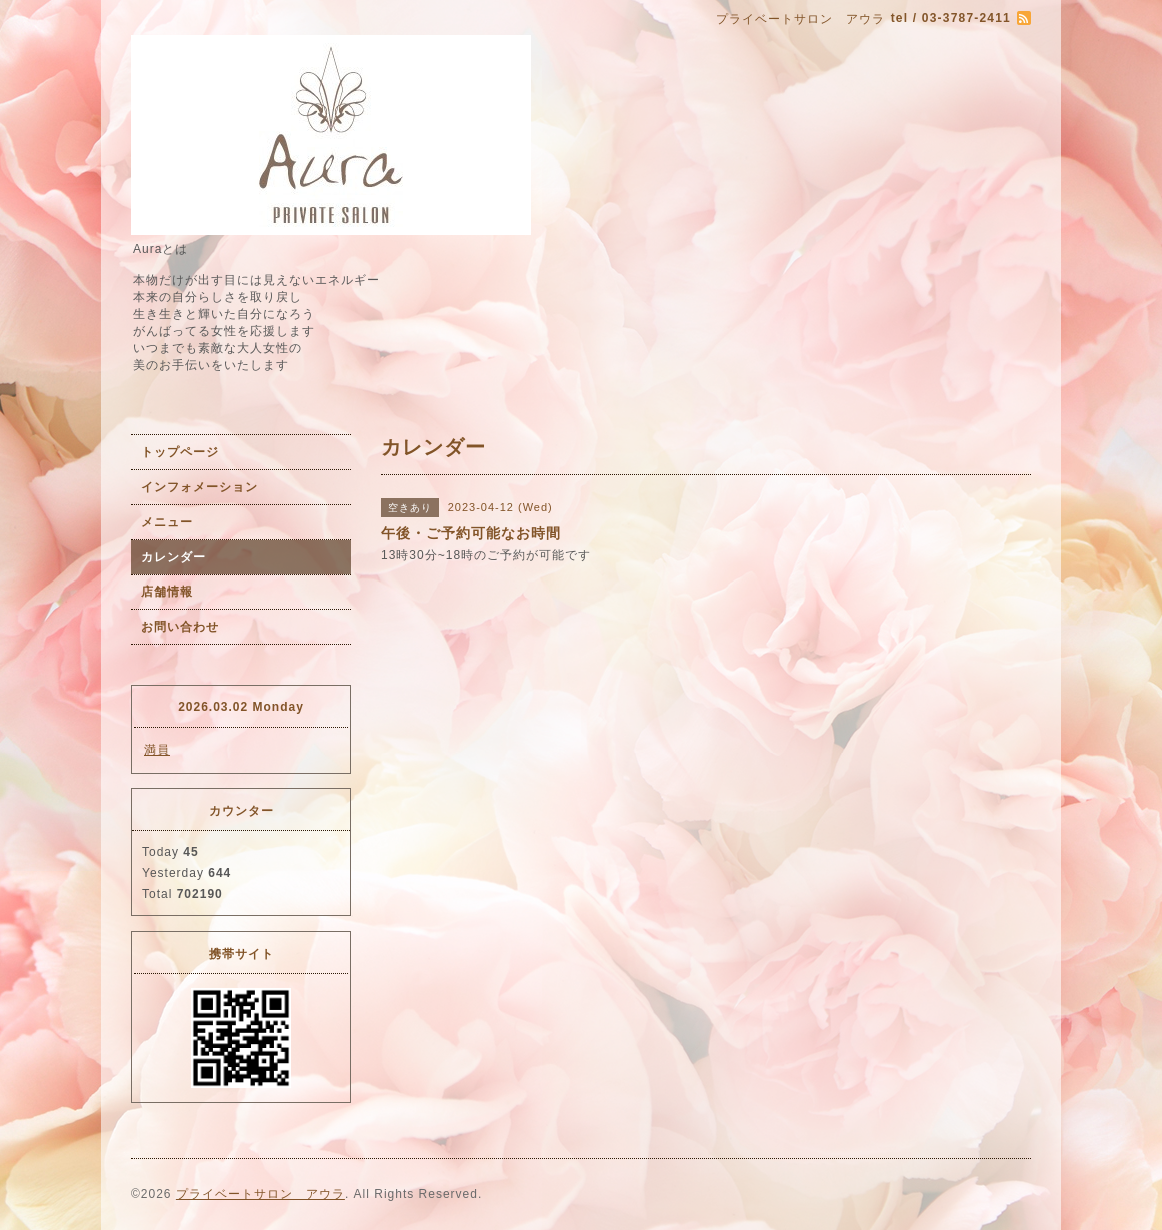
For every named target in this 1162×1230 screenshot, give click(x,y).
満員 (157, 750)
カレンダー (173, 557)
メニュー (167, 522)
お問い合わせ (180, 627)
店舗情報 (167, 592)
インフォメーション (199, 487)
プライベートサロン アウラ (260, 1194)
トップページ (180, 452)
